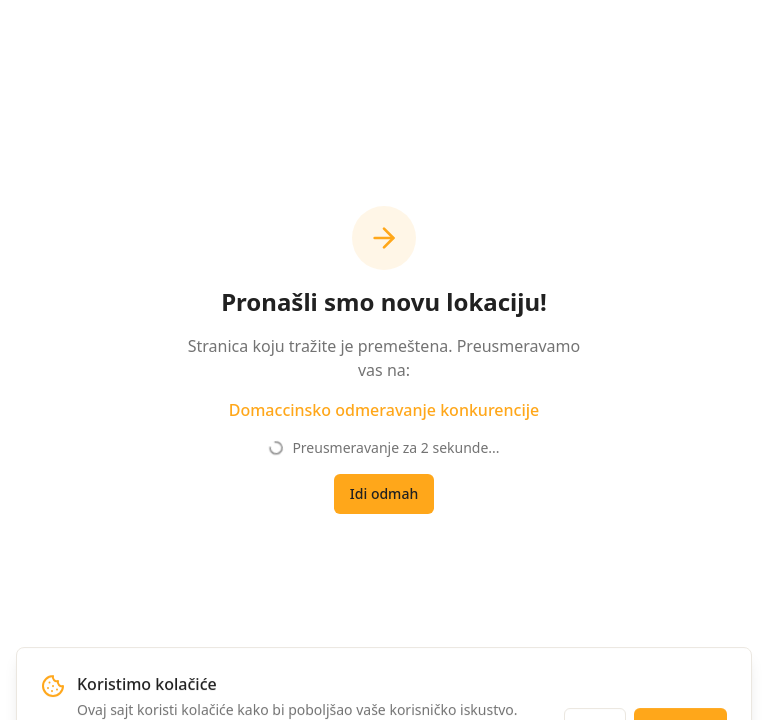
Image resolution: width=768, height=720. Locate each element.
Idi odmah (384, 493)
